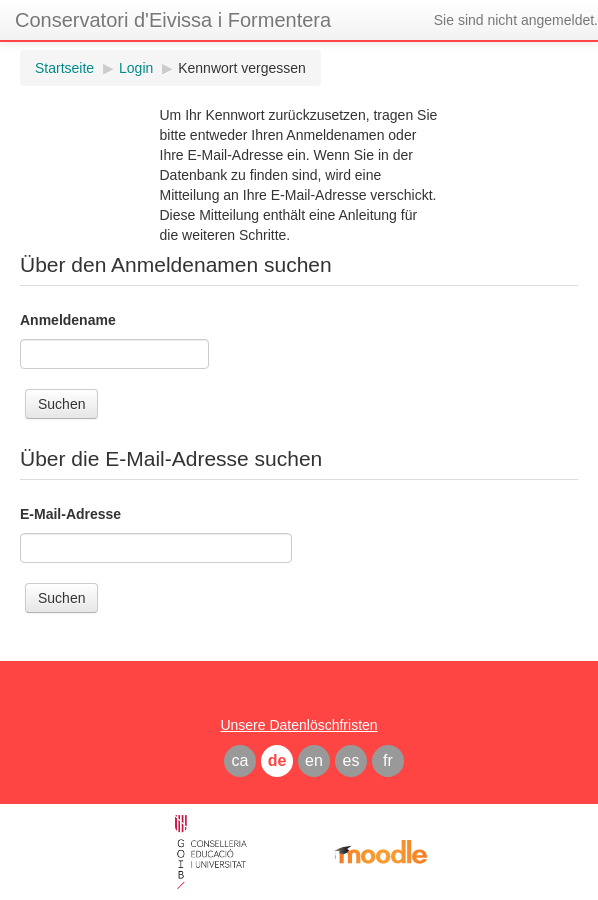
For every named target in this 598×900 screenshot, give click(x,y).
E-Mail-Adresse (70, 514)
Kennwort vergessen (242, 68)
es (351, 760)
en (314, 760)
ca (240, 760)
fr (388, 760)
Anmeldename (68, 320)
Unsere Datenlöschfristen (298, 725)
